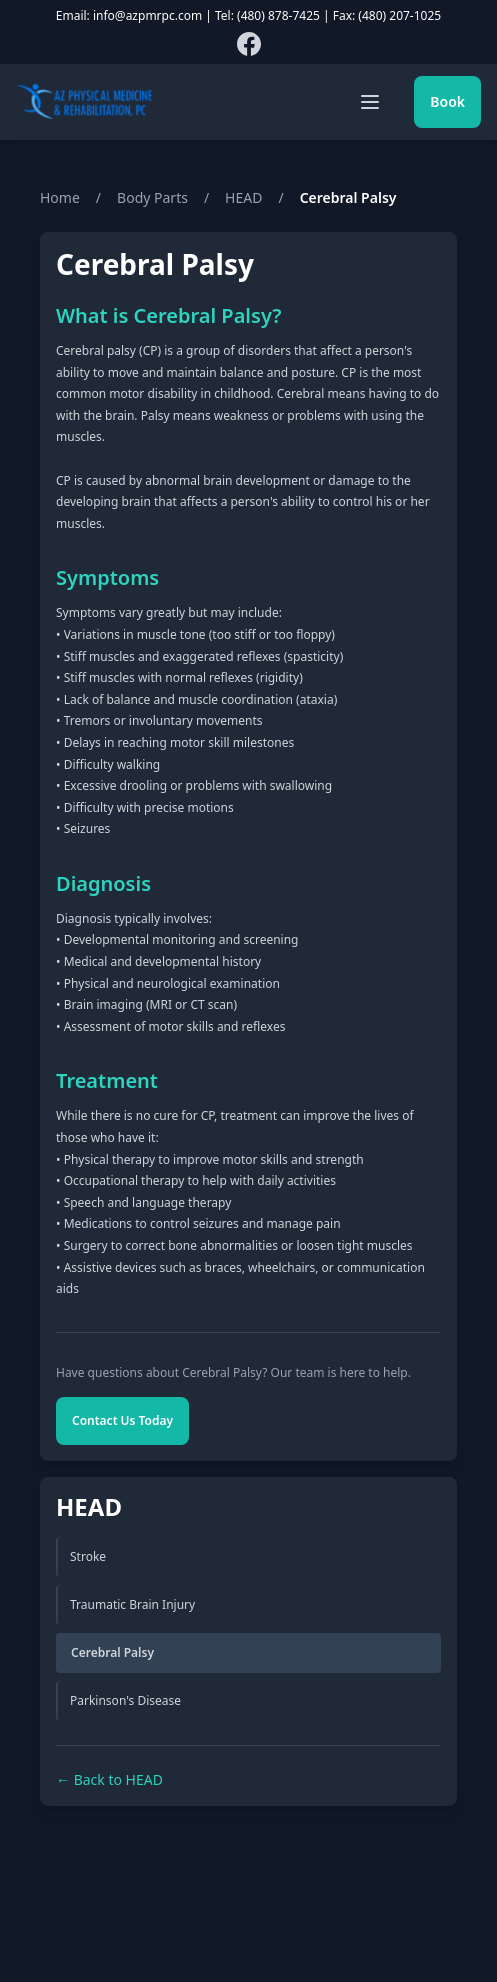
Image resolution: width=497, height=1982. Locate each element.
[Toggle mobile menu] (370, 102)
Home (60, 197)
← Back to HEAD (109, 1779)
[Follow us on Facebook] (249, 44)
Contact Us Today (122, 1420)
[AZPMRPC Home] (85, 102)
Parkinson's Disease (125, 1700)
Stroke (88, 1556)
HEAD (243, 197)
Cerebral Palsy (112, 1652)
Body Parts (152, 197)
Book (447, 101)
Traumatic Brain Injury (132, 1604)
